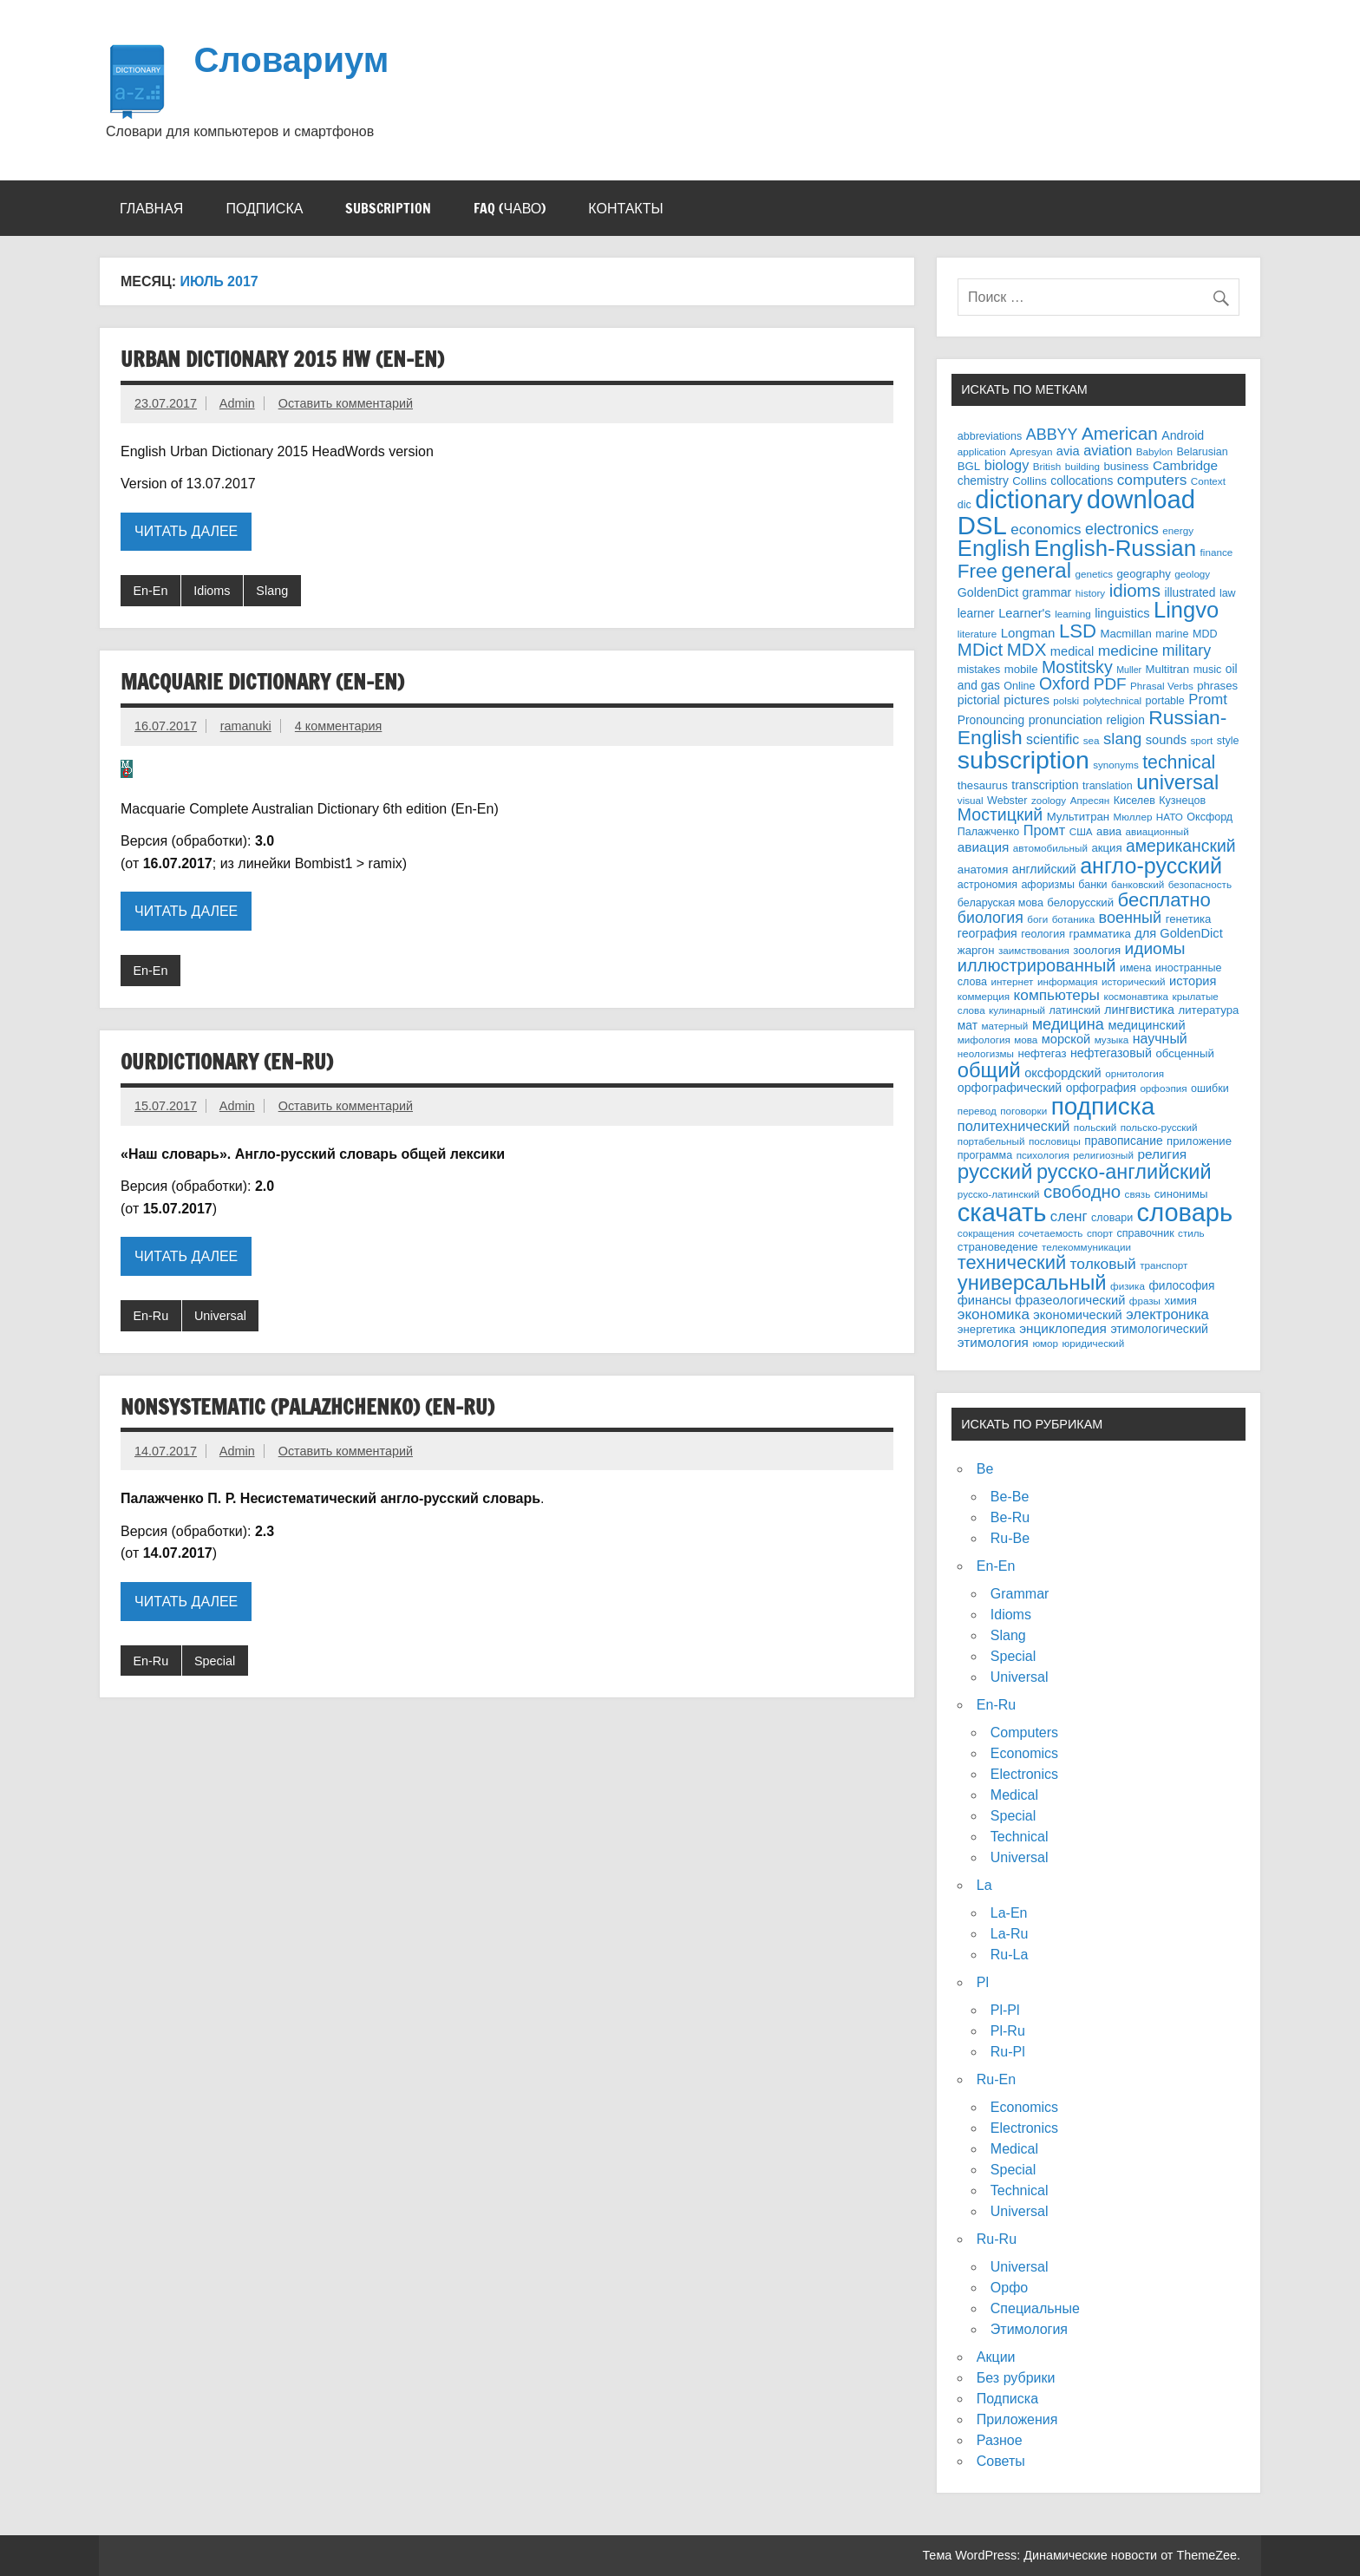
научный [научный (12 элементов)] (1160, 1038)
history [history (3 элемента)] (1090, 592)
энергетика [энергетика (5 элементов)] (987, 1329)
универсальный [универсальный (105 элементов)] (1032, 1282)
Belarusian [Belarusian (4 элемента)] (1201, 452)
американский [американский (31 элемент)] (1181, 845)
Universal (220, 1316)
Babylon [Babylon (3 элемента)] (1154, 451)
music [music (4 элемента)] (1207, 670)
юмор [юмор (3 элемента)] (1045, 1343)
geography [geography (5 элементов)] (1144, 573)
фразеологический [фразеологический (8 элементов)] (1071, 1300)
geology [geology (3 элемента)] (1192, 573)
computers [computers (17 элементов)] (1152, 479)
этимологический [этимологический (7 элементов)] (1159, 1329)
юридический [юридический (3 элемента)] (1093, 1343)
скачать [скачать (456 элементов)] (1002, 1212)
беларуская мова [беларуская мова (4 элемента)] (1000, 903)
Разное (1000, 2440)
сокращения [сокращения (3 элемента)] (986, 1233)
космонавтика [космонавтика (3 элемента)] (1135, 996)
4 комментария (338, 726)
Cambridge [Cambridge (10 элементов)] (1185, 465)
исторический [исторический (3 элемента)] (1134, 981)
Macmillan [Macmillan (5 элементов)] (1125, 633)
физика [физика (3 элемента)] (1127, 1285)
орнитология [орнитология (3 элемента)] (1134, 1073)
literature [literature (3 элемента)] (977, 633)
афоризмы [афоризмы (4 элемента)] (1048, 885)
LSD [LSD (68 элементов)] (1077, 631)
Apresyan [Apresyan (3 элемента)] (1031, 451)
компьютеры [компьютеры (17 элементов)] (1057, 995)
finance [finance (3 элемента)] (1216, 552)
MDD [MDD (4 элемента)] (1205, 634)
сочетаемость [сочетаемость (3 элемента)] (1050, 1233)
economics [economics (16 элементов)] (1045, 529)
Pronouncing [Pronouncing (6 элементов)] (991, 720)
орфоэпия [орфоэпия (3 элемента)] (1163, 1088)
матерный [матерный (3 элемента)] (1004, 1025)
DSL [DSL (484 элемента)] (982, 525)
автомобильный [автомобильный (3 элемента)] (1050, 847)
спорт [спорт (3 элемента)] (1100, 1233)
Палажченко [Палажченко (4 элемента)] (988, 832)
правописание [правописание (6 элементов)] (1123, 1140)
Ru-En (996, 2079)
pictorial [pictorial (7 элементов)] (979, 700)
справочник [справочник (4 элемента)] (1145, 1233)
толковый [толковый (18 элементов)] (1103, 1263)
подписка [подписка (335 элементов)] (1103, 1106)
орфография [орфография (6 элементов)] (1101, 1088)
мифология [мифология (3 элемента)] (984, 1039)
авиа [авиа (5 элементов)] (1108, 831)
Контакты (625, 208)
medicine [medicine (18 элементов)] (1128, 650)
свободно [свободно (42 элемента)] (1082, 1191)
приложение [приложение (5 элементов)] (1199, 1140)
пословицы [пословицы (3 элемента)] (1055, 1141)
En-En (150, 591)
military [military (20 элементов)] (1186, 650)
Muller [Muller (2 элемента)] (1128, 669)
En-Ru (150, 1316)
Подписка (264, 208)
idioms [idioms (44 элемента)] (1135, 590)
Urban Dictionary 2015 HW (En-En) (282, 359)
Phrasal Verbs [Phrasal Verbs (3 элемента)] (1161, 685)
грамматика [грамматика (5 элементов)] (1099, 933)
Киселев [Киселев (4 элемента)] (1134, 800)
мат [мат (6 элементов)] (968, 1025)
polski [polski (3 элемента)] (1066, 700)
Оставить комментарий (345, 403)
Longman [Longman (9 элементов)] (1028, 632)
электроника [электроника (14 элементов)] (1167, 1314)
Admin (237, 403)
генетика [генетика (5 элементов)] (1189, 918)
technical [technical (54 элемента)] (1178, 762)
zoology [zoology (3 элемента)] (1048, 800)
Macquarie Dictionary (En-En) (262, 681)
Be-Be (1010, 1496)
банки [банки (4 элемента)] (1092, 885)
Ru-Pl (1008, 2051)
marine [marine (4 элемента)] (1171, 634)
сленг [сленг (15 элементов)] (1069, 1216)
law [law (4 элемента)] (1227, 593)
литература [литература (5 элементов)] (1208, 1010)
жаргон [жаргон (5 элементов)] (976, 950)
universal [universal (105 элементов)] (1177, 782)
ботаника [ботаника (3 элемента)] (1073, 919)
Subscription (388, 208)
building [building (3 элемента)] (1082, 466)
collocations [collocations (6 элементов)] (1081, 480)
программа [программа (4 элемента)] (985, 1155)
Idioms (211, 591)
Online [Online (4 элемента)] (1019, 686)
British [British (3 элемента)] (1047, 466)
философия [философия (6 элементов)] (1181, 1285)
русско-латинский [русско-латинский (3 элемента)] (999, 1194)
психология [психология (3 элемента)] (1043, 1155)
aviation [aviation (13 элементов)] (1107, 450)
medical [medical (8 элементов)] (1072, 651)
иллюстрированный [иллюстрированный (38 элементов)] (1037, 965)
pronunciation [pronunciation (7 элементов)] (1065, 720)
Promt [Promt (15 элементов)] (1207, 699)
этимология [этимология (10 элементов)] (993, 1342)
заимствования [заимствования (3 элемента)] (1033, 950)
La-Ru (1010, 1933)
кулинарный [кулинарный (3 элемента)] (1017, 1010)
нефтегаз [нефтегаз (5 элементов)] (1041, 1053)
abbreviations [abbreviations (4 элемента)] (990, 436)
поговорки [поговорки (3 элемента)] (1023, 1110)
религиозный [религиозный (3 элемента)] (1103, 1155)
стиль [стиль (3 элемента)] (1191, 1233)
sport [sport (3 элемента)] (1201, 740)
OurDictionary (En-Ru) (227, 1061)
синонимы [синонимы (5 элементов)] (1181, 1193)
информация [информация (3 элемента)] (1067, 981)
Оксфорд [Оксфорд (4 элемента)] (1209, 817)
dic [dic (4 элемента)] (964, 505)
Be (985, 1468)
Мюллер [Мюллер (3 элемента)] (1133, 816)
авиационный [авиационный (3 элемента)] (1157, 831)
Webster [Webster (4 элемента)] (1007, 800)
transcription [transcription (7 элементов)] (1044, 785)
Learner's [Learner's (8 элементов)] (1024, 613)
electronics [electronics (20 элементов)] (1122, 529)
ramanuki (245, 726)
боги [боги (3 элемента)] (1037, 919)
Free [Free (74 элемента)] (977, 571)
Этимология (1029, 2329)
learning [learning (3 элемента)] (1073, 613)
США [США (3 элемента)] (1081, 831)
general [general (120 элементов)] (1037, 570)
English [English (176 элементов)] (994, 548)
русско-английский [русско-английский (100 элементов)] (1124, 1172)
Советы (1001, 2461)
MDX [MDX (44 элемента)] (1027, 649)
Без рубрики (1016, 2377)
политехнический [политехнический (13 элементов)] (1014, 1126)
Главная (151, 208)
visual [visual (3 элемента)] (971, 800)
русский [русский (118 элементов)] (995, 1171)
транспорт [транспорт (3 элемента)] (1163, 1265)
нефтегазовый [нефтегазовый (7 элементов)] (1111, 1053)
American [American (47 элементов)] (1120, 433)
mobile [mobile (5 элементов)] (1021, 669)
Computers (1024, 1732)
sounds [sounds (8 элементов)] (1166, 740)
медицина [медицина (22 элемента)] (1068, 1024)
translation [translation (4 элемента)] (1107, 786)
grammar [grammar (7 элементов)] (1047, 592)
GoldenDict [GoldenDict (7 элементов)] (988, 592)
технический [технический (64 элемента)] (1012, 1262)
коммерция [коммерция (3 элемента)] (984, 996)
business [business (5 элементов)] (1125, 466)
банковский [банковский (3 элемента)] (1137, 884)
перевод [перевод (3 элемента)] (977, 1110)
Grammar (1020, 1593)
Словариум (291, 58)
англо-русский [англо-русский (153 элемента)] (1151, 865)
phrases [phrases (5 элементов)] (1217, 685)
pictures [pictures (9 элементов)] (1026, 699)
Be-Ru (1010, 1517)
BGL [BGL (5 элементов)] (969, 466)
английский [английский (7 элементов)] (1044, 869)
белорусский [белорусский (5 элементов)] (1080, 902)
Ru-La (1010, 1954)
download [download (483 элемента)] (1141, 499)
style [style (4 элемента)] (1228, 741)
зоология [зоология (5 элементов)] (1097, 950)
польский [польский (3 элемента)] (1095, 1127)
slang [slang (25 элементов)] (1122, 738)
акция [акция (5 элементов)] (1106, 847)
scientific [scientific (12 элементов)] (1052, 739)
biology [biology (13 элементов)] (1007, 465)
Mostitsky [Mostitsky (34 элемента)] (1077, 667)
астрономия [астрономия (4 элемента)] (987, 885)
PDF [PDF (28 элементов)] (1110, 684)
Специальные (1035, 2308)
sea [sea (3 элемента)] (1091, 740)
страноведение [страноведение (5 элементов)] (998, 1246)
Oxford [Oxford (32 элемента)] (1064, 683)
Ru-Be (1010, 1538)
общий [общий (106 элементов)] (989, 1070)
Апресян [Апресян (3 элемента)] (1090, 800)
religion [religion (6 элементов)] (1125, 720)
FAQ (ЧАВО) (510, 208)
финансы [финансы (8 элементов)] (984, 1300)
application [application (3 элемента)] (982, 451)
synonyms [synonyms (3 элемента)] (1116, 764)
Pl (983, 1982)
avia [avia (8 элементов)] (1068, 451)
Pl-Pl (1005, 2010)
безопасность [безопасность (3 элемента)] (1200, 884)
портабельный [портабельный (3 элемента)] (991, 1141)
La (984, 1885)
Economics (1024, 1753)
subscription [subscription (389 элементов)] (1023, 760)
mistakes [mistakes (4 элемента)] (979, 670)
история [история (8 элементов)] (1192, 981)
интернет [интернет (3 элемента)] (1012, 981)
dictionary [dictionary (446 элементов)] (1028, 499)
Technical (1020, 1836)
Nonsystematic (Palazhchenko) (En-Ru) (307, 1407)
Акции (996, 2357)
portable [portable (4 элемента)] (1165, 701)
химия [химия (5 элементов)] (1180, 1300)
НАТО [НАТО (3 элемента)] (1169, 816)
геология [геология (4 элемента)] (1043, 934)
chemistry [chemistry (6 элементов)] (983, 480)
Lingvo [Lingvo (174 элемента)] (1186, 610)
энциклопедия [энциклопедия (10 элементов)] (1063, 1328)
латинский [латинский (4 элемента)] (1075, 1010)
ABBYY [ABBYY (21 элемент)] (1052, 434)
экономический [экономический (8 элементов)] (1077, 1315)
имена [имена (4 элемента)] (1135, 968)
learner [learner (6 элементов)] (976, 613)
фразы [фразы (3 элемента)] (1145, 1300)
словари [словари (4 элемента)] (1112, 1218)
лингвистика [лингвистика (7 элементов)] (1139, 1010)
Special (214, 1661)
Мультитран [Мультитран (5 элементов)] (1078, 816)
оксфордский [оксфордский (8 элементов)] (1063, 1073)
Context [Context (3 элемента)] (1208, 481)
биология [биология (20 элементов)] (990, 917)
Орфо (1009, 2287)
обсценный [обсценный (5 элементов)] (1184, 1053)
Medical (1014, 1795)
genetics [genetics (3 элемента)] (1094, 573)
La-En (1009, 1913)
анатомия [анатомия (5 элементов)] (983, 869)
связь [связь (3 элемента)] (1138, 1194)
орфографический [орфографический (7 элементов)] (1010, 1088)
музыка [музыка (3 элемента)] (1112, 1039)
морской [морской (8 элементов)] (1066, 1039)
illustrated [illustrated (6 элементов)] (1189, 592)
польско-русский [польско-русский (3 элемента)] (1159, 1127)
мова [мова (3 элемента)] (1025, 1039)
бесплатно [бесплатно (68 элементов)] (1164, 900)
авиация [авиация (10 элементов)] (984, 847)
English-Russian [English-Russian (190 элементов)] (1115, 548)
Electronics (1024, 1774)
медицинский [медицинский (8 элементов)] (1146, 1025)
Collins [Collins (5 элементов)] (1029, 480)
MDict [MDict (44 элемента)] (980, 649)
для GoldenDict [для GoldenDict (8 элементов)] (1178, 933)
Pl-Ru (1008, 2031)
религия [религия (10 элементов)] (1162, 1154)
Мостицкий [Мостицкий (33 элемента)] (1000, 814)
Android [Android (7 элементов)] (1182, 435)
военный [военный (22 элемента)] (1130, 917)
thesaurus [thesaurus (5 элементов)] (983, 785)
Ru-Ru (997, 2239)
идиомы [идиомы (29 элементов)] (1155, 948)
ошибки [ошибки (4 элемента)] (1210, 1088)
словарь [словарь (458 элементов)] (1185, 1212)
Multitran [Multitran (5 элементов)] (1168, 669)
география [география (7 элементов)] (987, 933)
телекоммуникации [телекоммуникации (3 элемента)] (1086, 1246)
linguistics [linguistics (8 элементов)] (1122, 613)
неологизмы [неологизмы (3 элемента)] (986, 1053)
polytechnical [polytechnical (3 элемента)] (1112, 700)
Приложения (1017, 2419)
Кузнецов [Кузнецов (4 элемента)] (1182, 800)
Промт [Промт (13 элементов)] (1044, 830)
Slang (272, 591)
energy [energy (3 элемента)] (1177, 530)
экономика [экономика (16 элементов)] (994, 1314)
